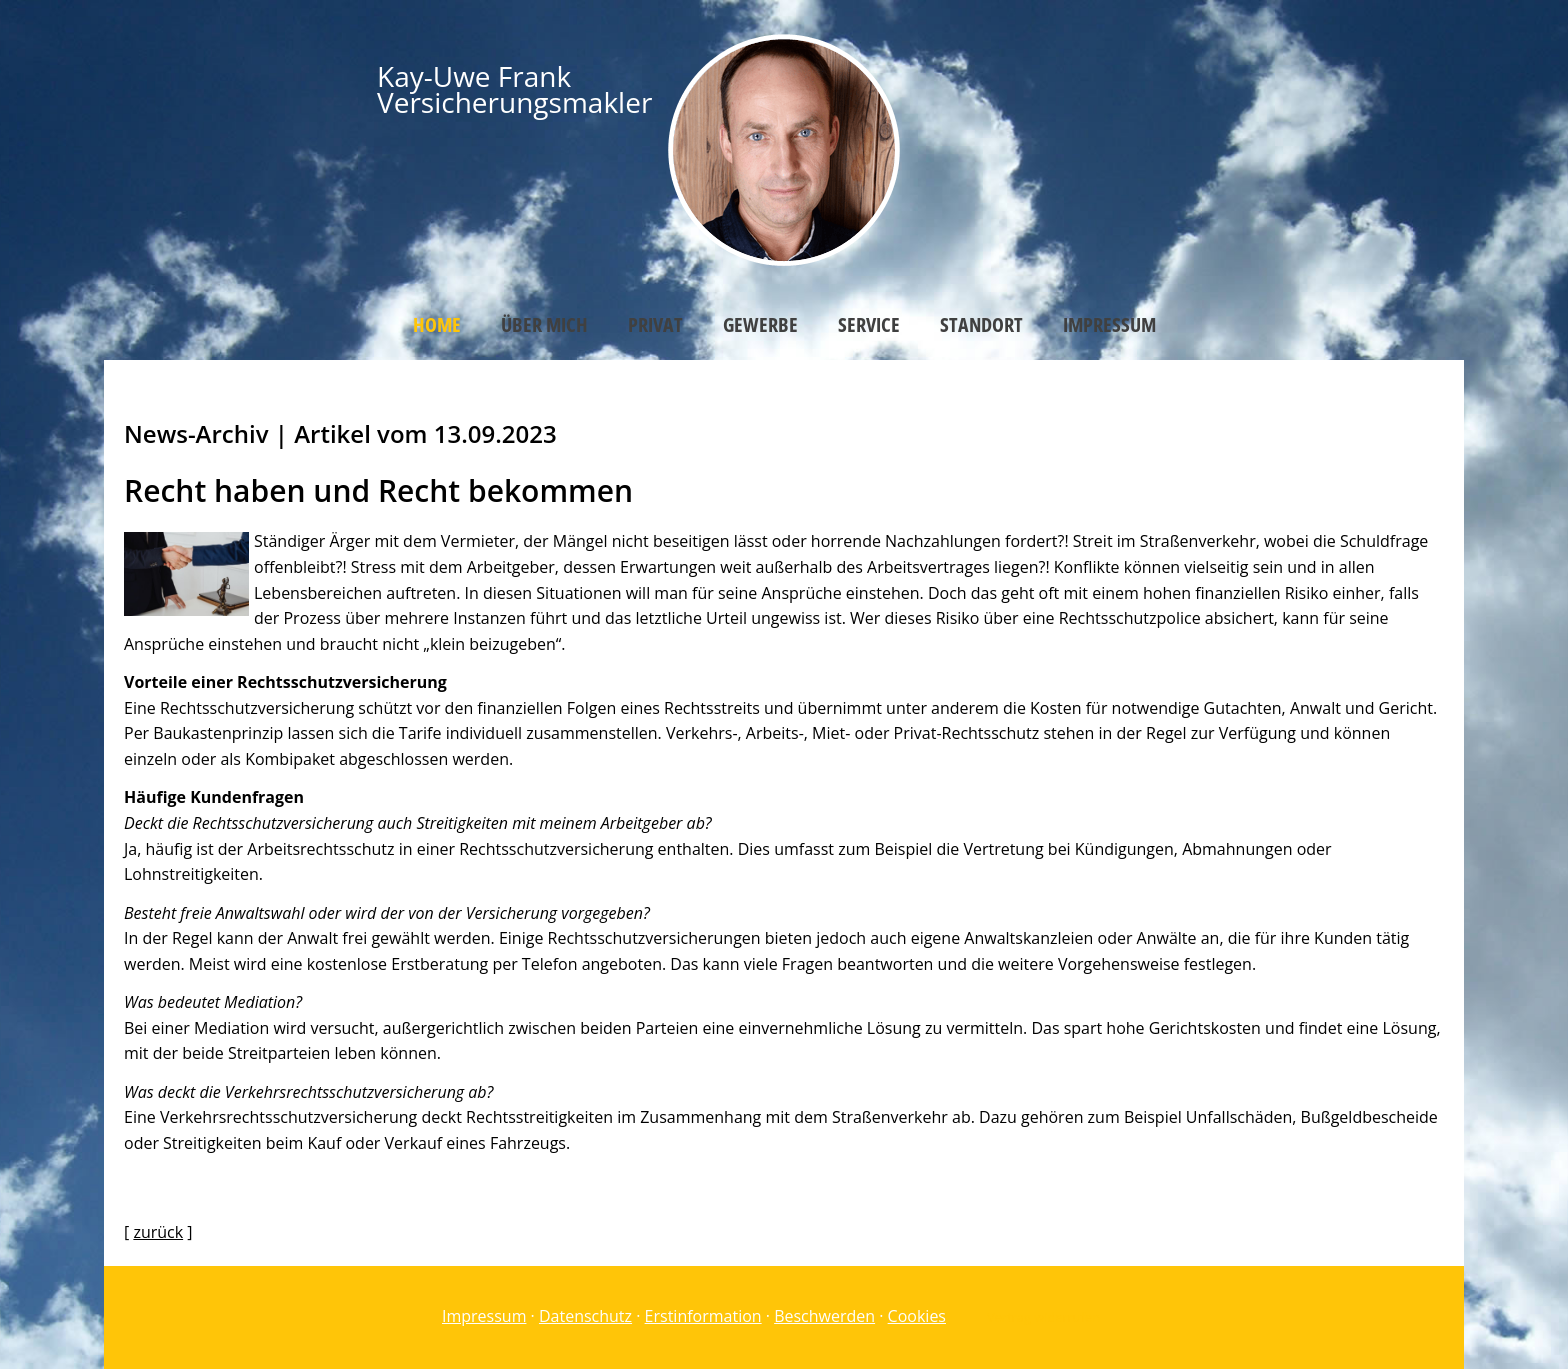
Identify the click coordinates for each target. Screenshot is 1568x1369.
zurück (158, 1232)
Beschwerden (824, 1316)
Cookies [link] (917, 1316)
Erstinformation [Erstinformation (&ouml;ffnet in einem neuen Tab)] (703, 1316)
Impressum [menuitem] (1109, 324)
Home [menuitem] (437, 324)
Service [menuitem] (869, 324)
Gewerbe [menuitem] (760, 324)
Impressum (484, 1316)
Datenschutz (585, 1316)
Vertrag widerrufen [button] (1043, 1317)
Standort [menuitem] (981, 324)
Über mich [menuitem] (544, 324)
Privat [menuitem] (655, 324)
